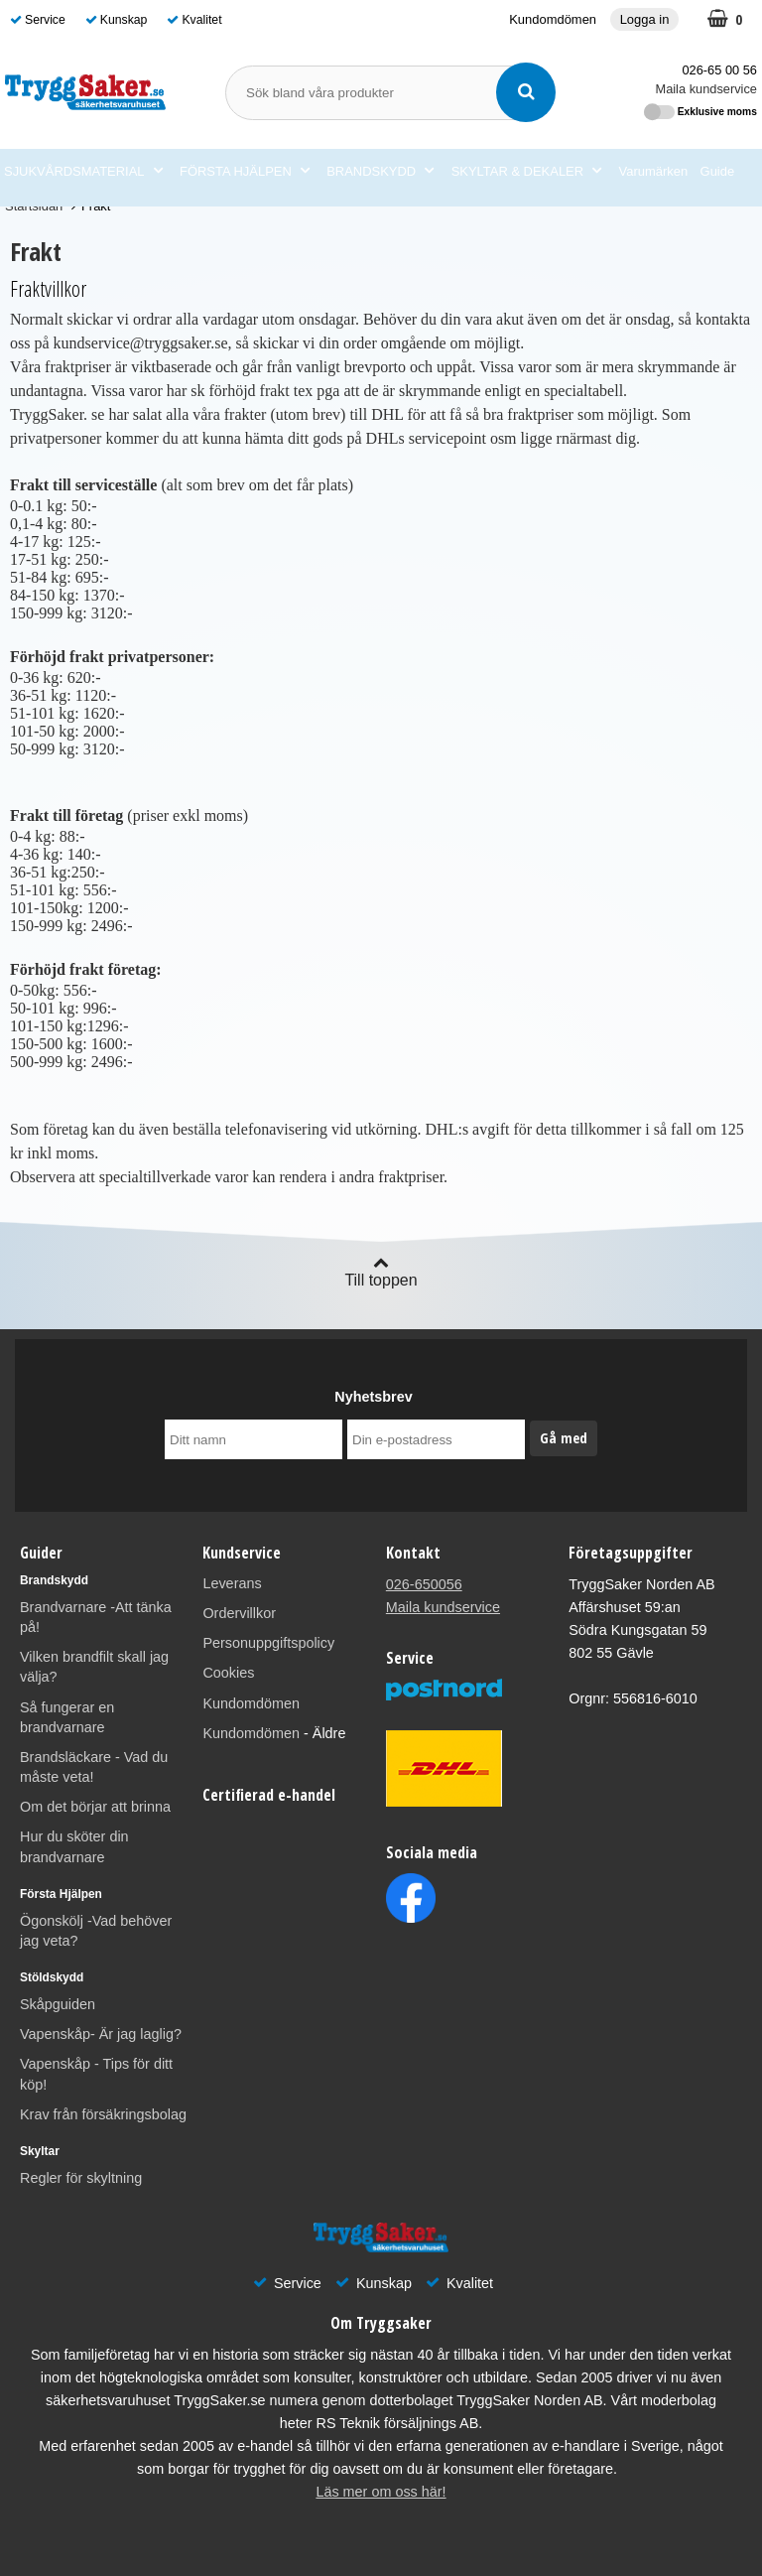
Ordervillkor (239, 1613)
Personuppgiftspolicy (268, 1643)
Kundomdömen (552, 19)
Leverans (231, 1583)
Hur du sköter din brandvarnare (74, 1846)
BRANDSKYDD (380, 172)
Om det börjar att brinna (95, 1807)
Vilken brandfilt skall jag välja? (94, 1667)
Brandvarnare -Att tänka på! (96, 1617)
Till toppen (380, 1271)
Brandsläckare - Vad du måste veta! (94, 1767)
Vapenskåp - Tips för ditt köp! (96, 2074)
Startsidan (34, 206)
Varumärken (654, 171)
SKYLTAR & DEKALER (526, 172)
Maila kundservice (706, 88)
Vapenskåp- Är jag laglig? (101, 2034)
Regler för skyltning (81, 2178)
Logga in (645, 19)
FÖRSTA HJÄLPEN (245, 172)
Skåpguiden (57, 2004)
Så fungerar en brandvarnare (67, 1717)
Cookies (228, 1673)
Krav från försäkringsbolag (103, 2114)
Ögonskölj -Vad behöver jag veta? (96, 1931)
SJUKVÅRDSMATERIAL (83, 172)
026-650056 (424, 1584)
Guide (717, 171)
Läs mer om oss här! (380, 2492)
